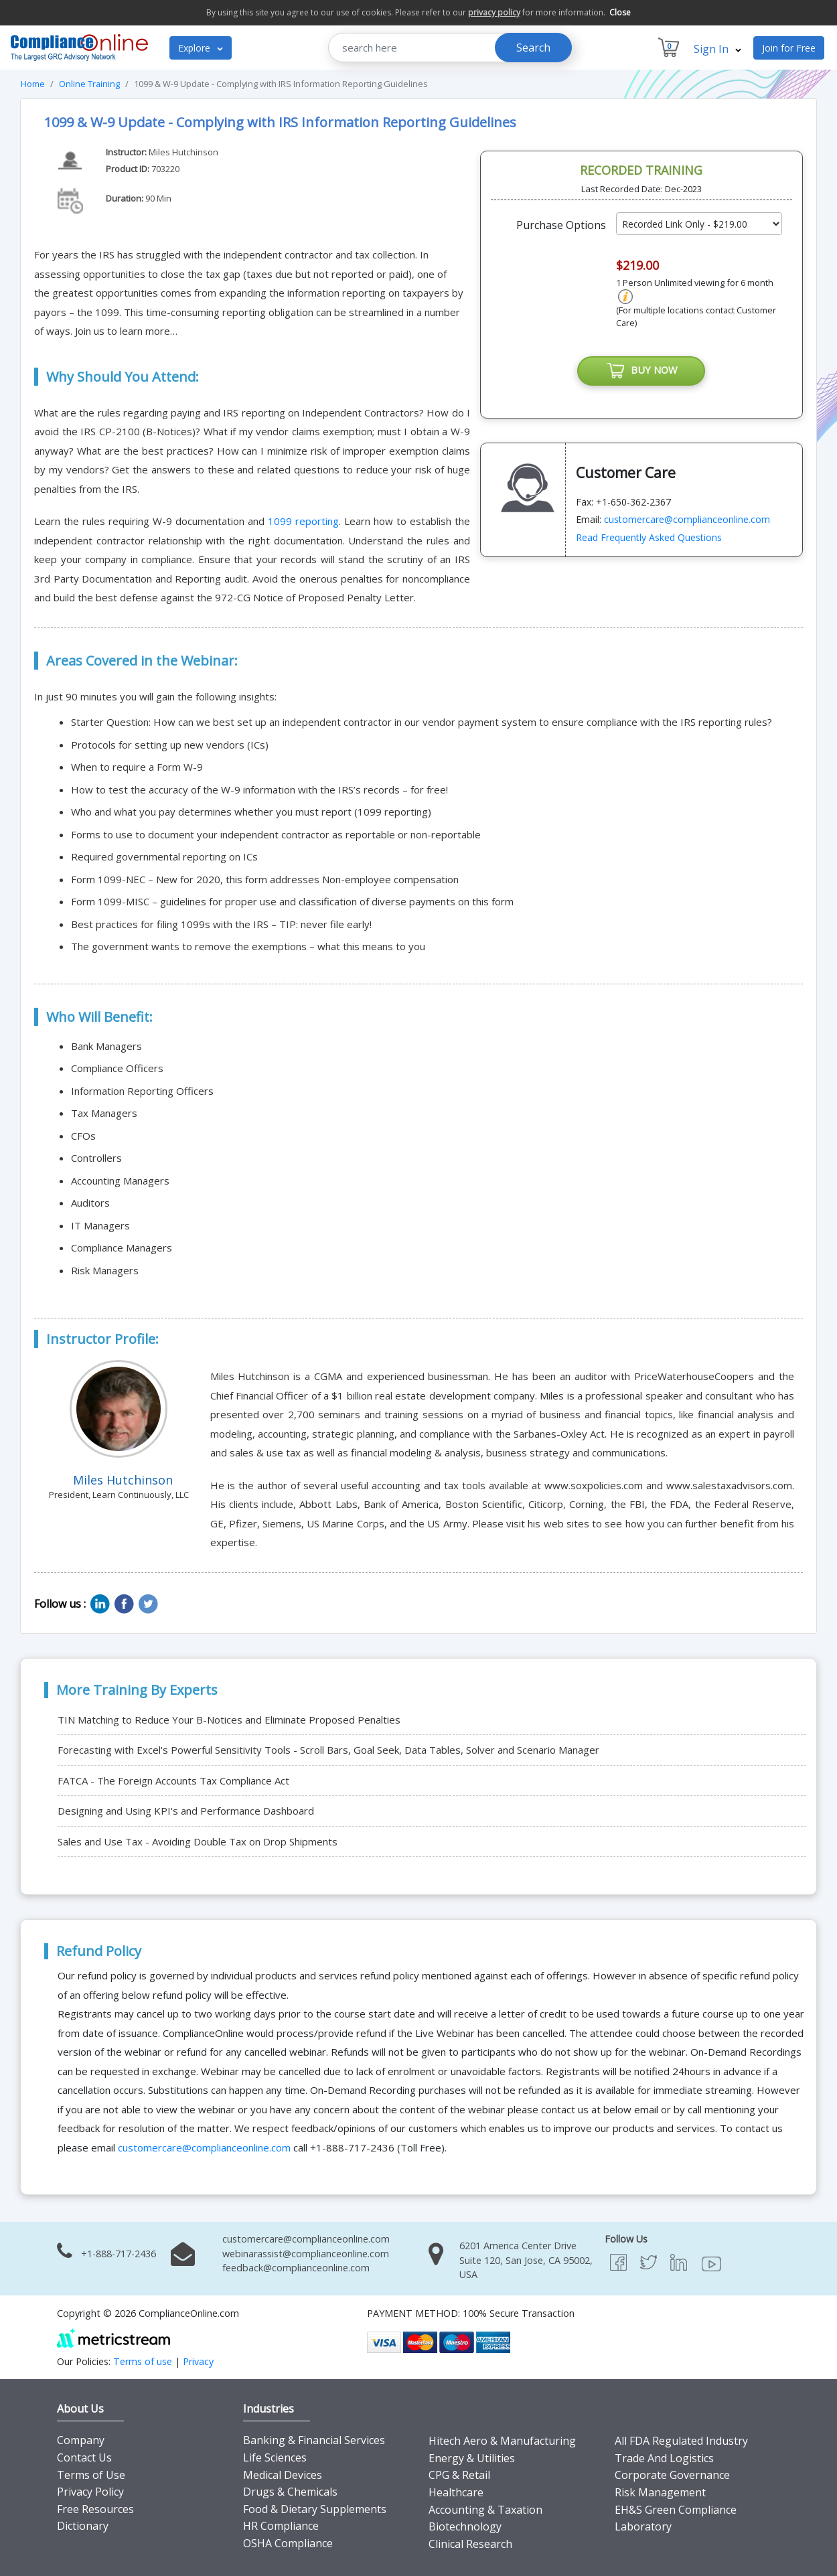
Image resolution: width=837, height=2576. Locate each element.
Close (620, 12)
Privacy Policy (90, 2491)
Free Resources (95, 2509)
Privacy (198, 2361)
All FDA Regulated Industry (681, 2440)
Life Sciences (275, 2457)
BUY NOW (641, 371)
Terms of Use (91, 2475)
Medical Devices (282, 2475)
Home (33, 84)
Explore (200, 48)
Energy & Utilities (472, 2458)
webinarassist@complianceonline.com (305, 2253)
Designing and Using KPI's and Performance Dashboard (186, 1810)
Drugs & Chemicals (290, 2491)
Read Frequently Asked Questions (649, 538)
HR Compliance (281, 2525)
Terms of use (142, 2361)
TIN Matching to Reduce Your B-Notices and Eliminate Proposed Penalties (229, 1719)
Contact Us (84, 2457)
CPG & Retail (459, 2475)
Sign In (717, 49)
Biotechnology (465, 2526)
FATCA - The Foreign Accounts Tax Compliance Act (173, 1780)
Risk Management (660, 2492)
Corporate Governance (672, 2475)
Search (533, 47)
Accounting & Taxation (485, 2509)
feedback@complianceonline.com (296, 2267)
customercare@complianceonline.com (687, 520)
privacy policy (494, 12)
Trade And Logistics (664, 2458)
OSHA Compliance (288, 2543)
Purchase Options (561, 225)
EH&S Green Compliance (676, 2509)
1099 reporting (303, 521)
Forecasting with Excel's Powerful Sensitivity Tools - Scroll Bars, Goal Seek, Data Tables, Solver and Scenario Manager (328, 1749)
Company (80, 2440)
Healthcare (456, 2492)
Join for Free (789, 48)
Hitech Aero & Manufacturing (502, 2440)
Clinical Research (470, 2543)
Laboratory (643, 2526)
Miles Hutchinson (183, 152)
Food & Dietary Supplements (314, 2509)
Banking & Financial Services (314, 2440)
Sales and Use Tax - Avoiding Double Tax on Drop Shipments (197, 1841)
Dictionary (82, 2525)
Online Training (89, 84)
